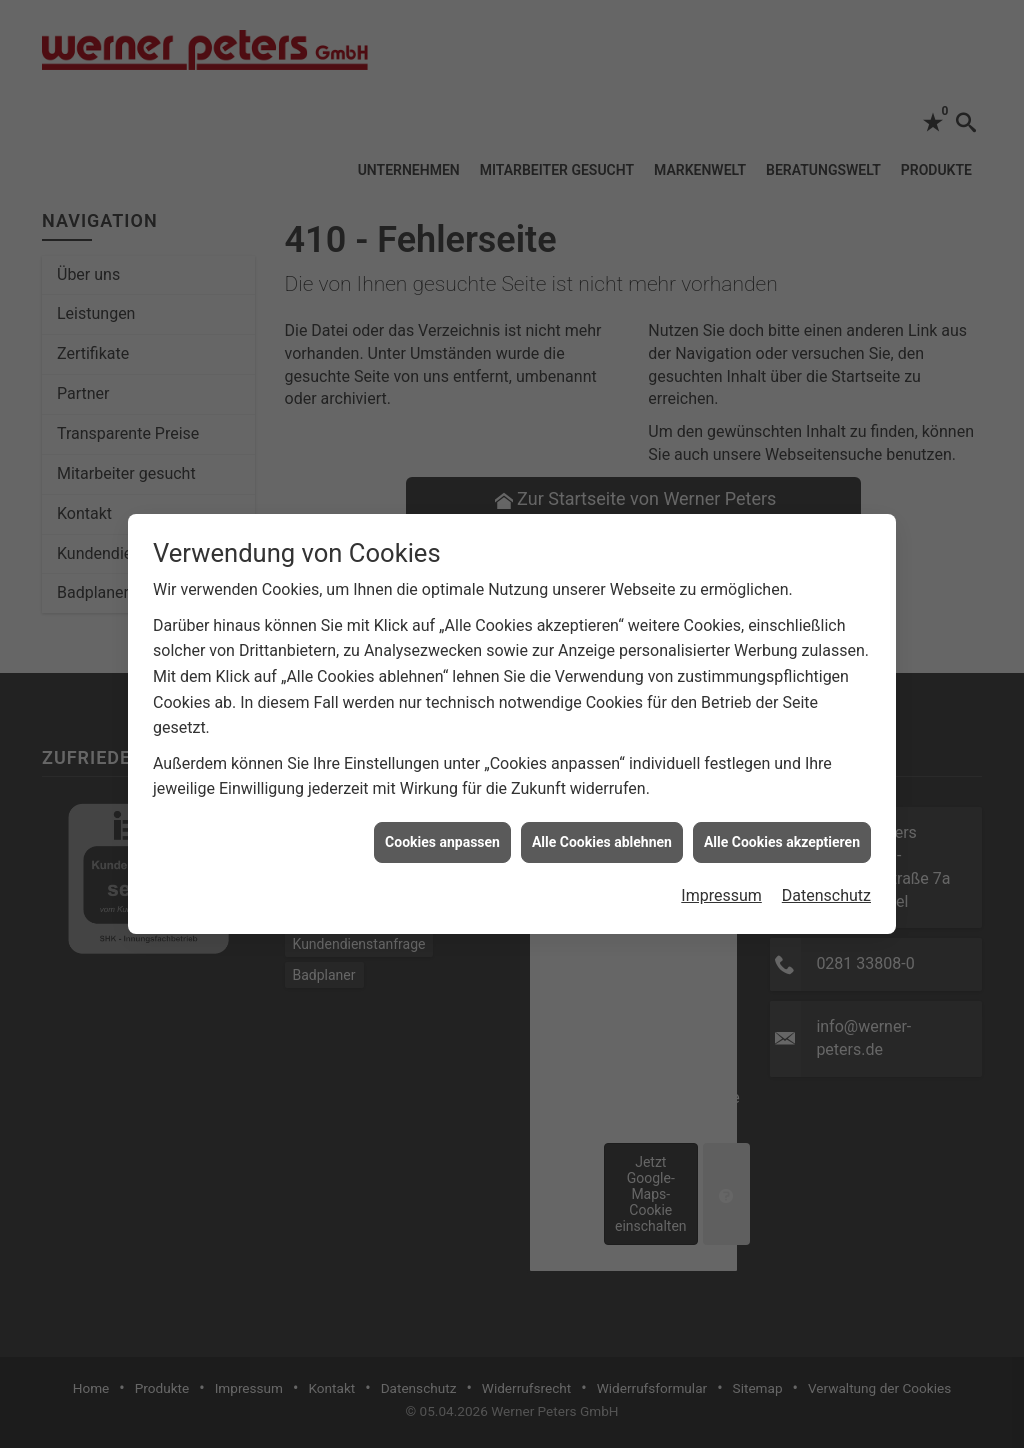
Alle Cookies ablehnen (602, 832)
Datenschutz (826, 886)
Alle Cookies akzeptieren (782, 832)
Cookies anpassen (442, 832)
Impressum (721, 886)
